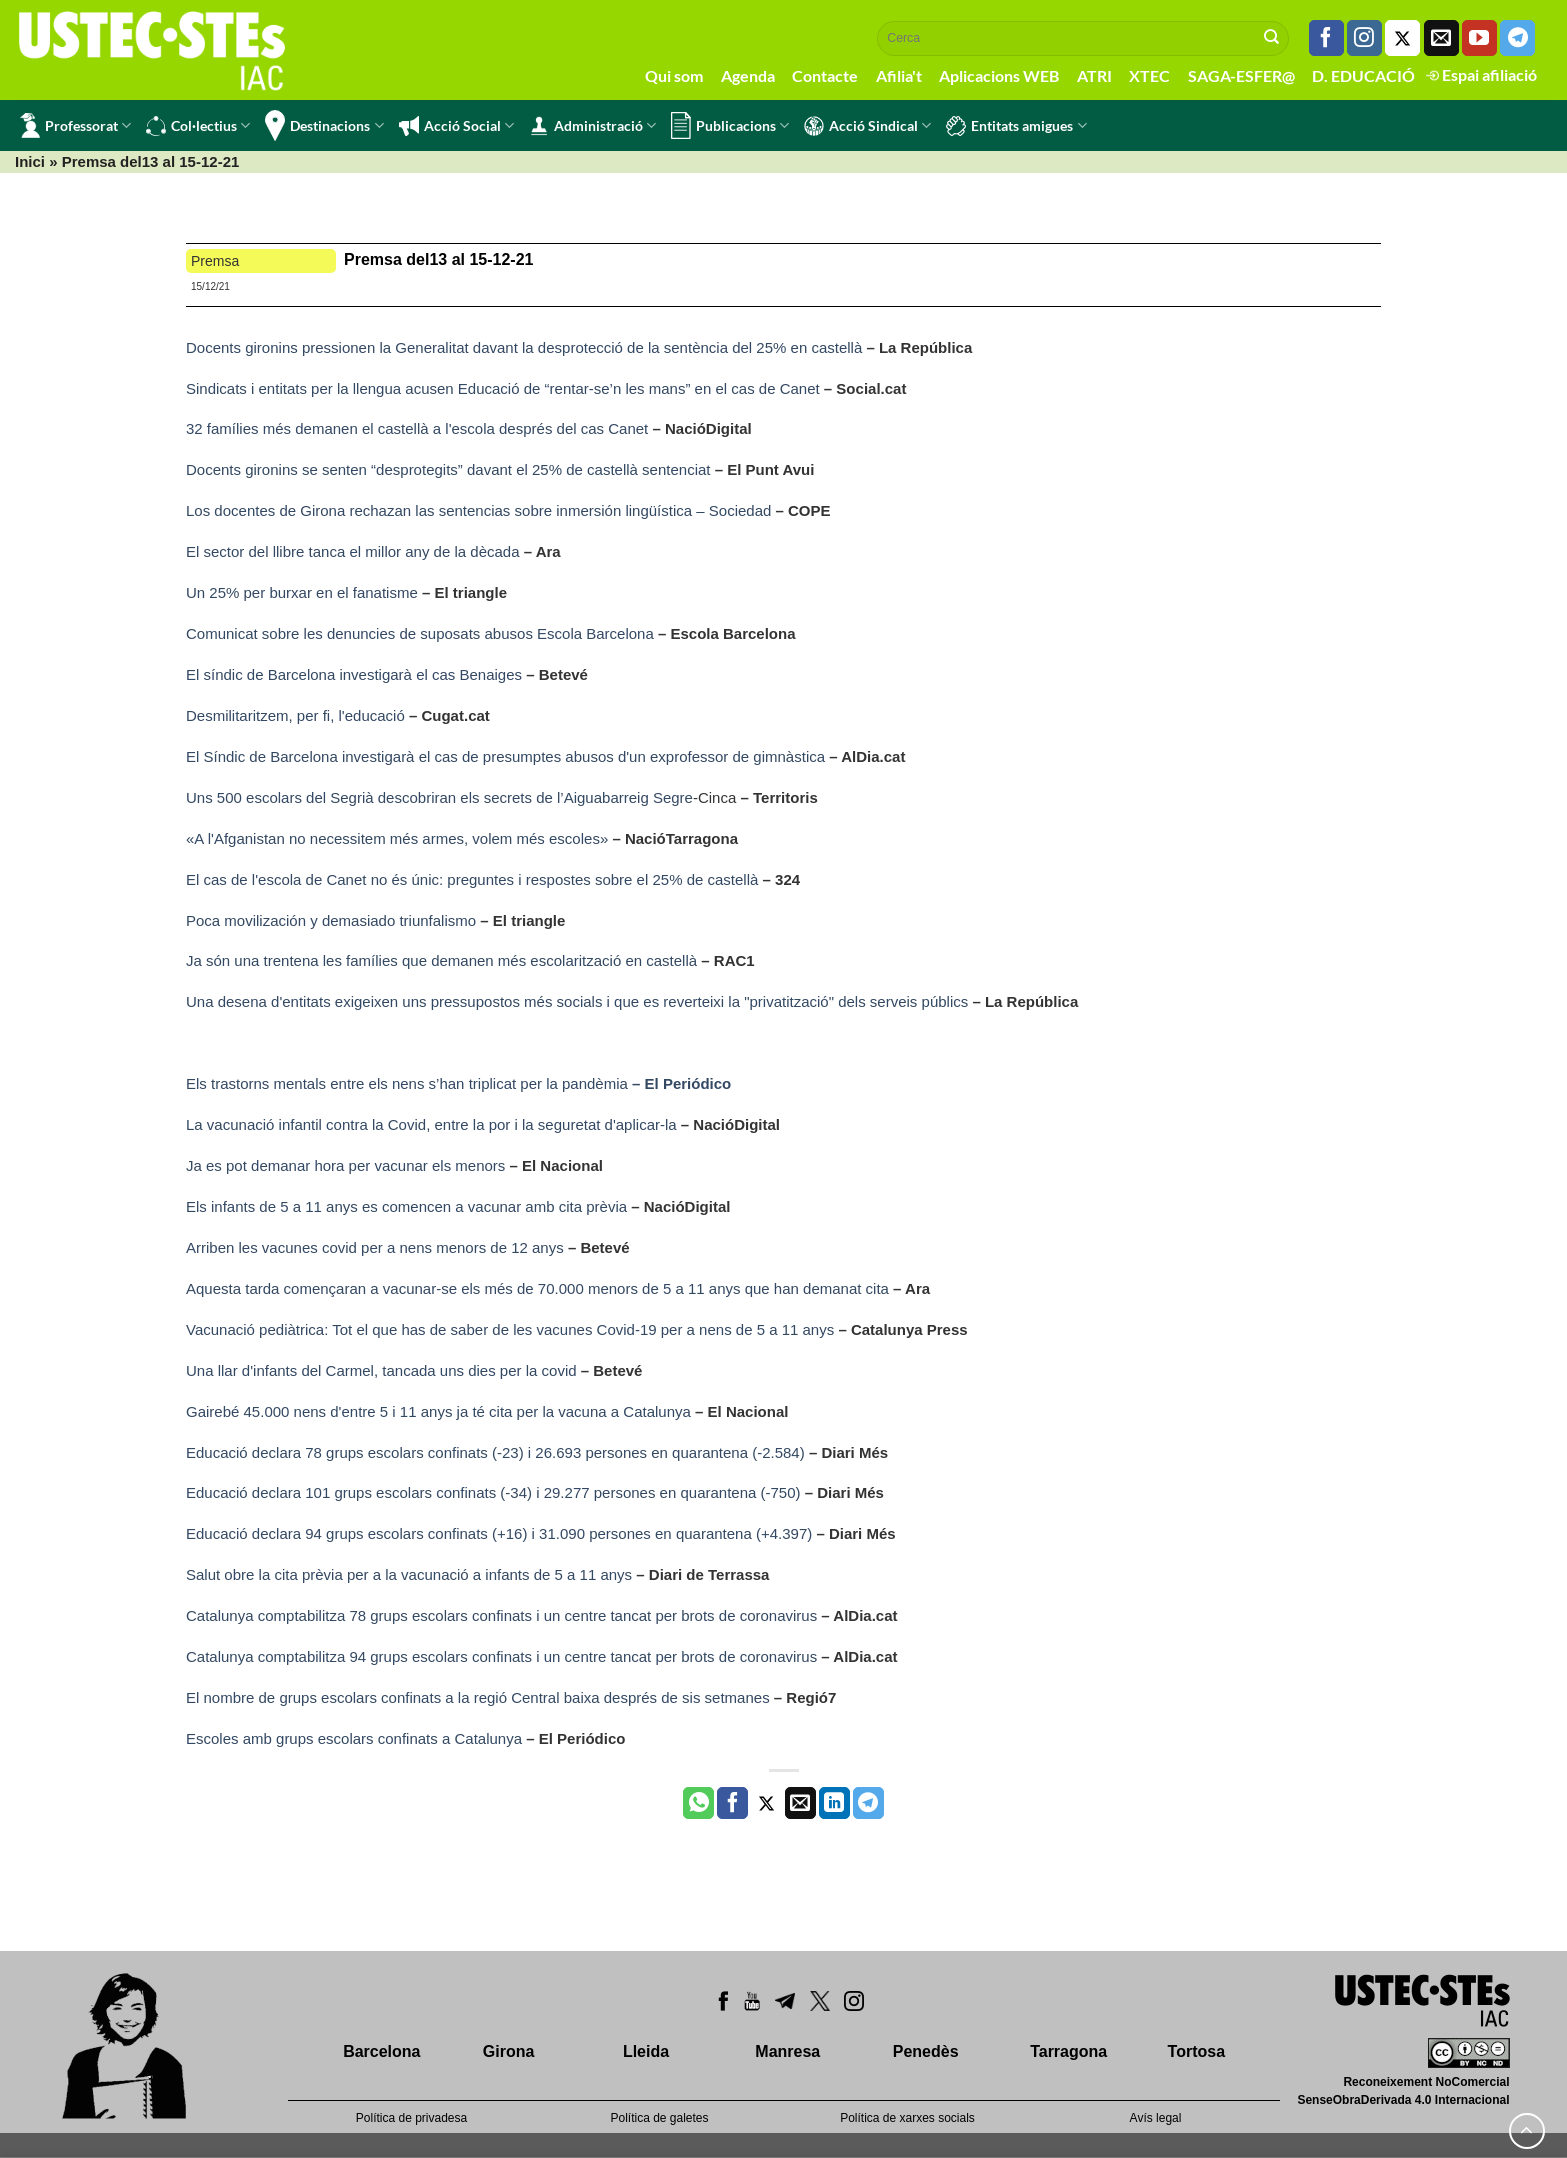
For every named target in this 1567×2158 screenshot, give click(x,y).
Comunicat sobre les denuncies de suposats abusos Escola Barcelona (420, 633)
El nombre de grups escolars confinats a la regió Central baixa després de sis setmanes (480, 1697)
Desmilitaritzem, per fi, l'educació (295, 715)
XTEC (1149, 75)
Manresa (787, 2051)
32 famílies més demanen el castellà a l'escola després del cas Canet (417, 428)
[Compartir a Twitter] (766, 1803)
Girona (509, 2051)
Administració (592, 126)
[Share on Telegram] (868, 1803)
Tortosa (1196, 2051)
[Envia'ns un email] (1441, 38)
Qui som (674, 75)
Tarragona (1068, 2051)
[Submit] (1272, 38)
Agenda (748, 75)
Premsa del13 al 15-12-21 (438, 259)
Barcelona (381, 2051)
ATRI (1094, 75)
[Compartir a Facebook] (732, 1803)
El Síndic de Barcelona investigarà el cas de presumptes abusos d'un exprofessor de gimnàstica (505, 756)
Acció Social (456, 126)
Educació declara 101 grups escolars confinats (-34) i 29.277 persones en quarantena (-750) (493, 1492)
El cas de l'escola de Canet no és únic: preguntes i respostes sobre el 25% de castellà (472, 879)
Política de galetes (659, 2118)
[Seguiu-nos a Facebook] (1326, 38)
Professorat (75, 125)
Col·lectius (198, 126)
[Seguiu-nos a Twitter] (1402, 38)
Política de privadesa (411, 2118)
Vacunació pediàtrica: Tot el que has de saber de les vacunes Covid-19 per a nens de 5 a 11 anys (510, 1329)
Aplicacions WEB (999, 75)
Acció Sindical (867, 126)
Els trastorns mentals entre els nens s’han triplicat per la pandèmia (458, 1083)
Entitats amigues (1016, 126)
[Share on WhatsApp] (698, 1803)
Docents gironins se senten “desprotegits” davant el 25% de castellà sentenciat (450, 469)
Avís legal (1156, 2118)
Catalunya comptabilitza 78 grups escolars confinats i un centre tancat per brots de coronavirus (501, 1615)
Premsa (215, 261)
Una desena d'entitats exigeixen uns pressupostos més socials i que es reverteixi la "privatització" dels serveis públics (579, 1001)
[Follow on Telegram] (1517, 38)
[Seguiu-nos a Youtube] (1479, 38)
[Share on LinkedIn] (834, 1803)
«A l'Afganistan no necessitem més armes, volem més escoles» (397, 838)
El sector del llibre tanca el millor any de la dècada (353, 551)
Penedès (926, 2051)
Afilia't (899, 75)
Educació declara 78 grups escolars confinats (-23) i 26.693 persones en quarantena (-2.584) (495, 1452)
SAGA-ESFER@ (1241, 75)
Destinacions (324, 125)
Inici (30, 161)
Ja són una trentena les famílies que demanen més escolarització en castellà (441, 960)
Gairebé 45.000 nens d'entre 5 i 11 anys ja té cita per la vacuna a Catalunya (438, 1411)
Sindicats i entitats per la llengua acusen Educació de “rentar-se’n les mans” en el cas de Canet (505, 388)
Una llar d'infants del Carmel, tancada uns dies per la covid (381, 1370)
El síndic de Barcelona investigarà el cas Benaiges (354, 674)
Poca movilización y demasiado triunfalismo (333, 920)
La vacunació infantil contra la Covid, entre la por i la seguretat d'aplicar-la (431, 1124)
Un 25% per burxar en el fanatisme (302, 592)
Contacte (825, 75)
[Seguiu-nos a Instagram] (1364, 38)
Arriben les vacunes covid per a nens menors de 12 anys (375, 1247)
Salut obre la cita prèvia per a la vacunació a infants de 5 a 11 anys (409, 1574)
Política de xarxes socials (907, 2118)
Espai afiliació (1481, 74)
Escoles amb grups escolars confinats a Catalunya (354, 1738)
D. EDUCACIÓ (1363, 75)
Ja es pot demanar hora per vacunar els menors (345, 1165)
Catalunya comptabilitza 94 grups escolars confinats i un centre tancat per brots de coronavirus (501, 1656)
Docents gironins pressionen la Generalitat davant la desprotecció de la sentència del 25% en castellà (524, 347)
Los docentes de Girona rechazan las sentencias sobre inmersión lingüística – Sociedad (481, 510)
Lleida (646, 2051)
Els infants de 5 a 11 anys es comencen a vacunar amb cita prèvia (406, 1206)
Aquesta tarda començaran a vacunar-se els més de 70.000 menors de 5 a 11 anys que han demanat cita (537, 1288)
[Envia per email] (800, 1803)
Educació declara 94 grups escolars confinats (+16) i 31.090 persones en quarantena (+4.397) (499, 1533)
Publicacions (730, 125)
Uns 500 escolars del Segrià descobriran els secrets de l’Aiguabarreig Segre (439, 797)
